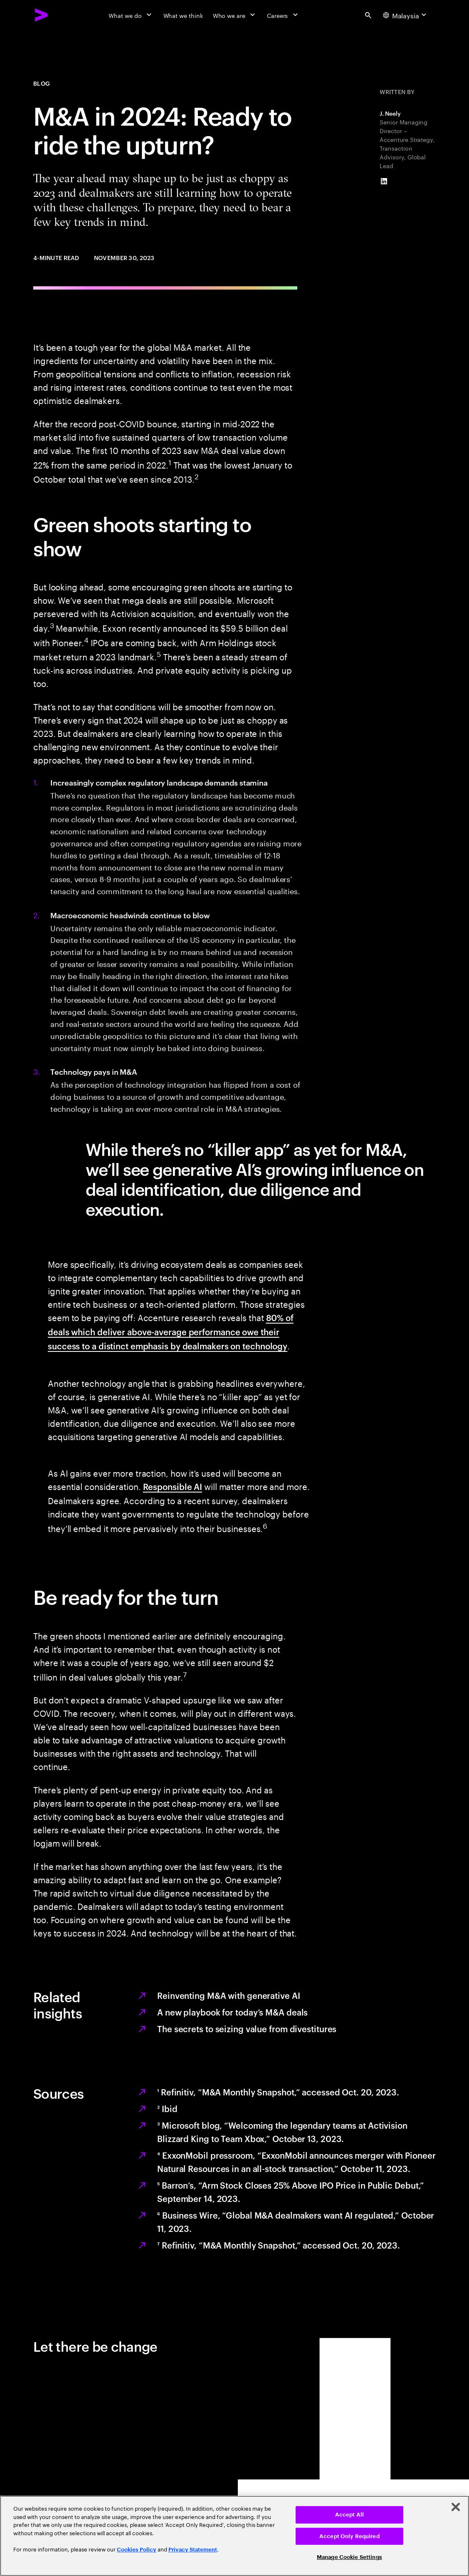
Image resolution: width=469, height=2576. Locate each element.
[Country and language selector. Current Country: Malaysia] (406, 15)
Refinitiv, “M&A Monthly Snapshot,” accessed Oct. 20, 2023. (278, 2091)
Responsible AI (172, 1486)
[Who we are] (235, 15)
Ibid (167, 2108)
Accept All (349, 2514)
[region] (234, 2536)
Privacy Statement (192, 2549)
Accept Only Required (349, 2536)
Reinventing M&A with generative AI (228, 1995)
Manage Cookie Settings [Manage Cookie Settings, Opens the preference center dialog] (349, 2557)
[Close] (456, 2507)
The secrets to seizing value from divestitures (246, 2028)
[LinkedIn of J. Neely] (384, 181)
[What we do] (130, 15)
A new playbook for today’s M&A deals (232, 2012)
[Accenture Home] (41, 15)
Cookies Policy (136, 2549)
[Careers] (283, 15)
